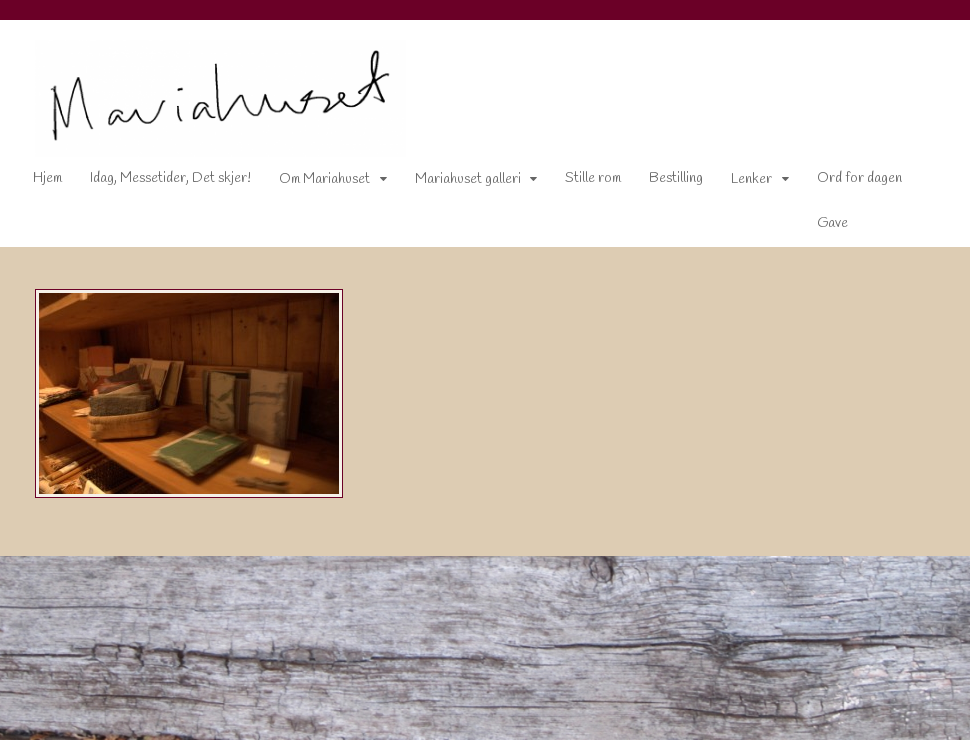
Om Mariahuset (324, 179)
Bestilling (676, 178)
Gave (832, 223)
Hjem (47, 178)
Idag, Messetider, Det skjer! (170, 178)
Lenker (751, 179)
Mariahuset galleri (468, 179)
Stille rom (593, 178)
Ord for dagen (859, 178)
